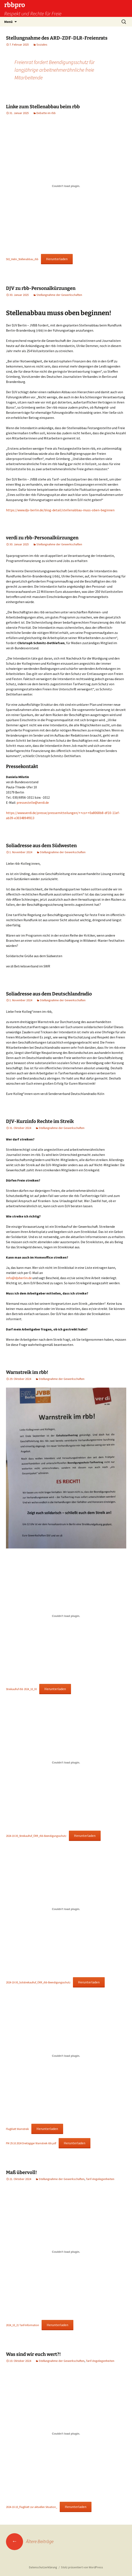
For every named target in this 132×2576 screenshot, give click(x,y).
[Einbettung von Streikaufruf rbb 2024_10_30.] (66, 1616)
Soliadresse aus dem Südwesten (41, 845)
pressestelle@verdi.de (33, 802)
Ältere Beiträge (30, 2541)
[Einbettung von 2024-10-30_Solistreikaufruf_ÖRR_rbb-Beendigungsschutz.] (66, 1909)
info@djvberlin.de (19, 1278)
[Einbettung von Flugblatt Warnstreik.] (66, 2056)
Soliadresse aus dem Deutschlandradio (49, 994)
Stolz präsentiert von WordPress (82, 2567)
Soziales (41, 44)
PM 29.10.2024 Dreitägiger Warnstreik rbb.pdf (31, 2143)
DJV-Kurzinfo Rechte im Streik (40, 1121)
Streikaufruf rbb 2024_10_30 (21, 1689)
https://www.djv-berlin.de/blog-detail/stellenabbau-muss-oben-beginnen (60, 510)
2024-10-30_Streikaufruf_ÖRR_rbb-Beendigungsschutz (36, 1835)
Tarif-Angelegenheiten (100, 2179)
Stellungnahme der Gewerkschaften (59, 295)
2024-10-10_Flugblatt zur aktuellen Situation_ (31, 2507)
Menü (8, 21)
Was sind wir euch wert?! (33, 2354)
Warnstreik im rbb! (27, 1372)
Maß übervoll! (21, 2172)
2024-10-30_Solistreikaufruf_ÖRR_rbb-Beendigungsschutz (38, 1982)
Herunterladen (57, 259)
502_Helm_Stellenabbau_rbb (22, 259)
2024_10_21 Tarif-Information (22, 2325)
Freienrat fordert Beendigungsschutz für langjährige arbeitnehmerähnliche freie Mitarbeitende (55, 70)
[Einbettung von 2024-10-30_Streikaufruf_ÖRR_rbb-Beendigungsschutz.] (66, 1762)
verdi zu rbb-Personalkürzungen (42, 538)
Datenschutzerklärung (43, 2567)
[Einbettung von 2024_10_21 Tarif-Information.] (66, 2252)
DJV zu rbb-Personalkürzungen (40, 288)
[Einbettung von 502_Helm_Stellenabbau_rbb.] (66, 186)
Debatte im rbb (46, 113)
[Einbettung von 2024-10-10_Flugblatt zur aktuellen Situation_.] (66, 2434)
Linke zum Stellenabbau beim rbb (43, 107)
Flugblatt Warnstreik (17, 2129)
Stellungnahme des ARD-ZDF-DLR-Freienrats (56, 38)
